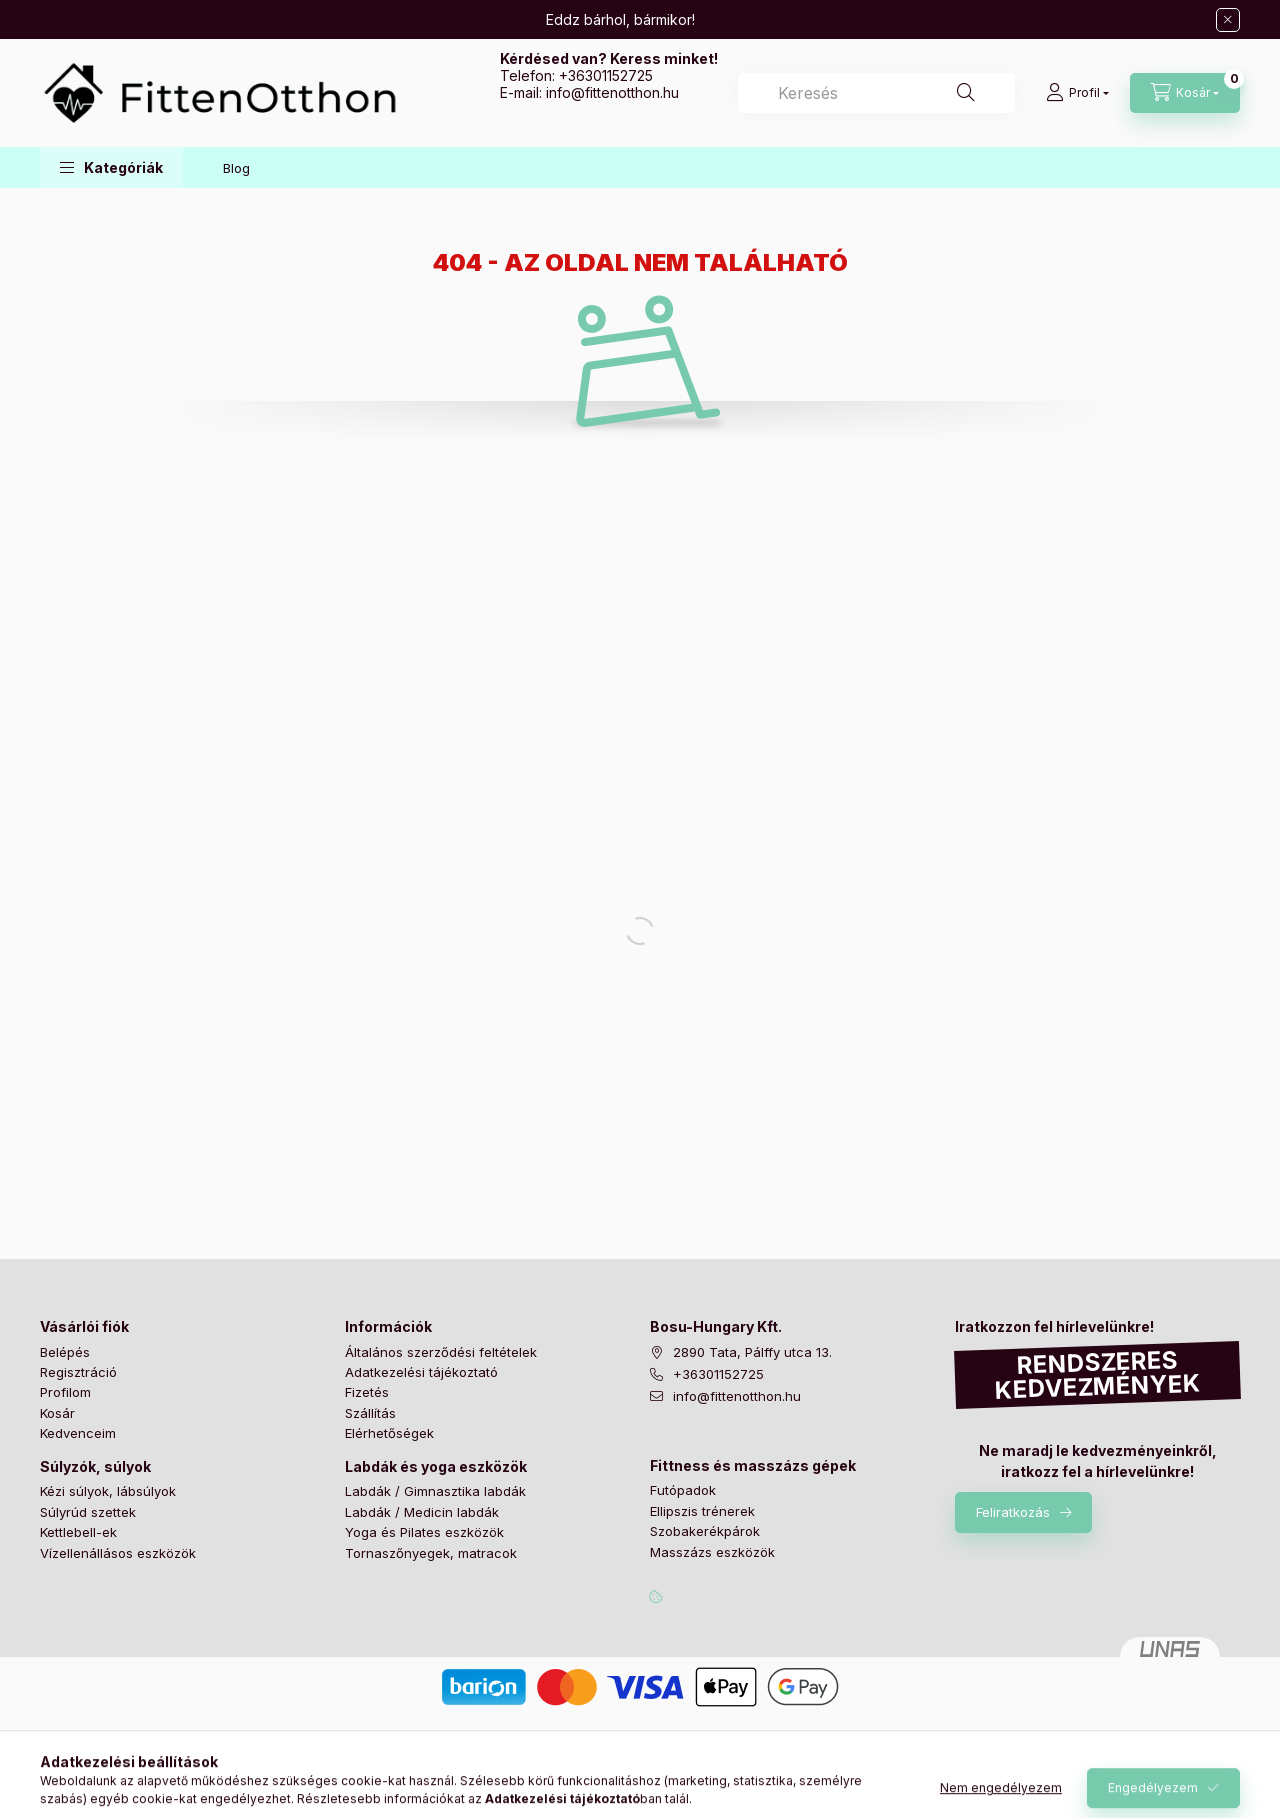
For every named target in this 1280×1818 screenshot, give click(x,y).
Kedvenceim (78, 1433)
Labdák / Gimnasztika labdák (435, 1491)
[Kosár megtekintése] (1185, 93)
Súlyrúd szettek (88, 1512)
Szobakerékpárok (705, 1531)
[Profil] (1077, 93)
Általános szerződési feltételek (441, 1352)
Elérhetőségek (389, 1433)
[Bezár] (1228, 20)
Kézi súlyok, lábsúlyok (108, 1491)
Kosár (57, 1413)
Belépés (65, 1352)
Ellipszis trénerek (702, 1511)
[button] (111, 167)
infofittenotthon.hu (612, 92)
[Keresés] (966, 93)
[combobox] (876, 93)
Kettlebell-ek (78, 1532)
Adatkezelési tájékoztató (421, 1372)
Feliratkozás (1013, 1512)
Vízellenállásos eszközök (118, 1553)
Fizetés (367, 1392)
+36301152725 (606, 75)
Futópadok (683, 1490)
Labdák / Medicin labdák (422, 1512)
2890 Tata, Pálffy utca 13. (752, 1352)
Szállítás (370, 1413)
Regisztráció (78, 1372)
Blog (236, 168)
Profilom (65, 1392)
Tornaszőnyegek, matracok (431, 1553)
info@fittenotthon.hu (737, 1396)
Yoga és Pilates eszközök (424, 1532)
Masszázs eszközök (712, 1552)
